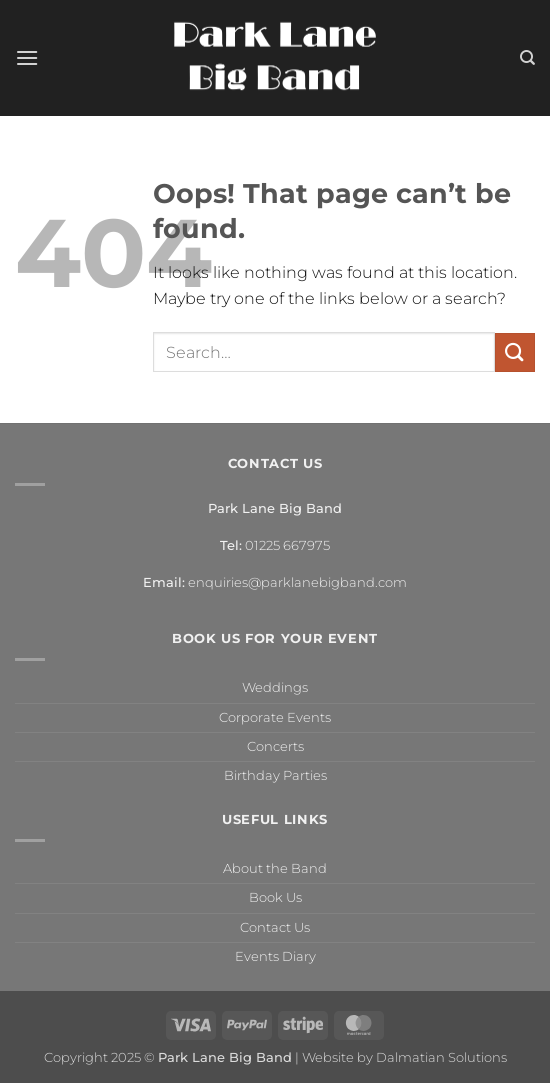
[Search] (527, 58)
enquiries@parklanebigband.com (297, 582)
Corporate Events (275, 717)
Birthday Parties (275, 775)
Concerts (275, 746)
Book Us (275, 897)
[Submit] (515, 352)
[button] (27, 57)
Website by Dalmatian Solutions (404, 1057)
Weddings (275, 687)
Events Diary (275, 956)
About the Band (275, 868)
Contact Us (275, 927)
